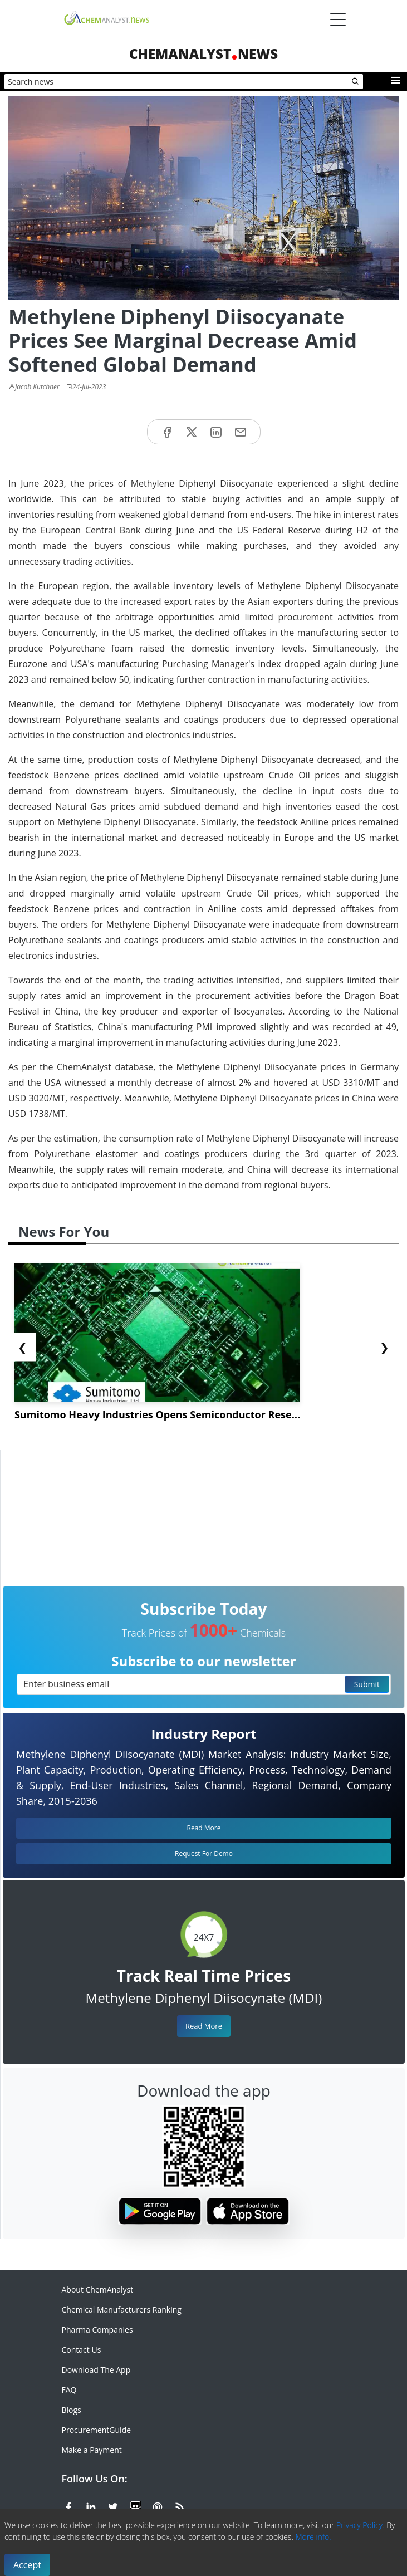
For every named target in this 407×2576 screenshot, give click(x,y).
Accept (27, 2565)
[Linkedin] (90, 2504)
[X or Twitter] (113, 2504)
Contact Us (81, 2349)
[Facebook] (68, 2504)
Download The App (96, 2369)
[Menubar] (338, 19)
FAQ (69, 2389)
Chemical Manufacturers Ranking (122, 2309)
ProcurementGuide (96, 2430)
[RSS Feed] (179, 2504)
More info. (313, 2536)
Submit (367, 1684)
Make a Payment (92, 2450)
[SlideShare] (135, 2504)
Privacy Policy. (360, 2525)
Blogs (71, 2409)
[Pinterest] (157, 2504)
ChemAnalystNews (203, 54)
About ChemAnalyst (98, 2289)
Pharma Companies (97, 2329)
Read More (203, 2026)
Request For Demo (204, 1853)
